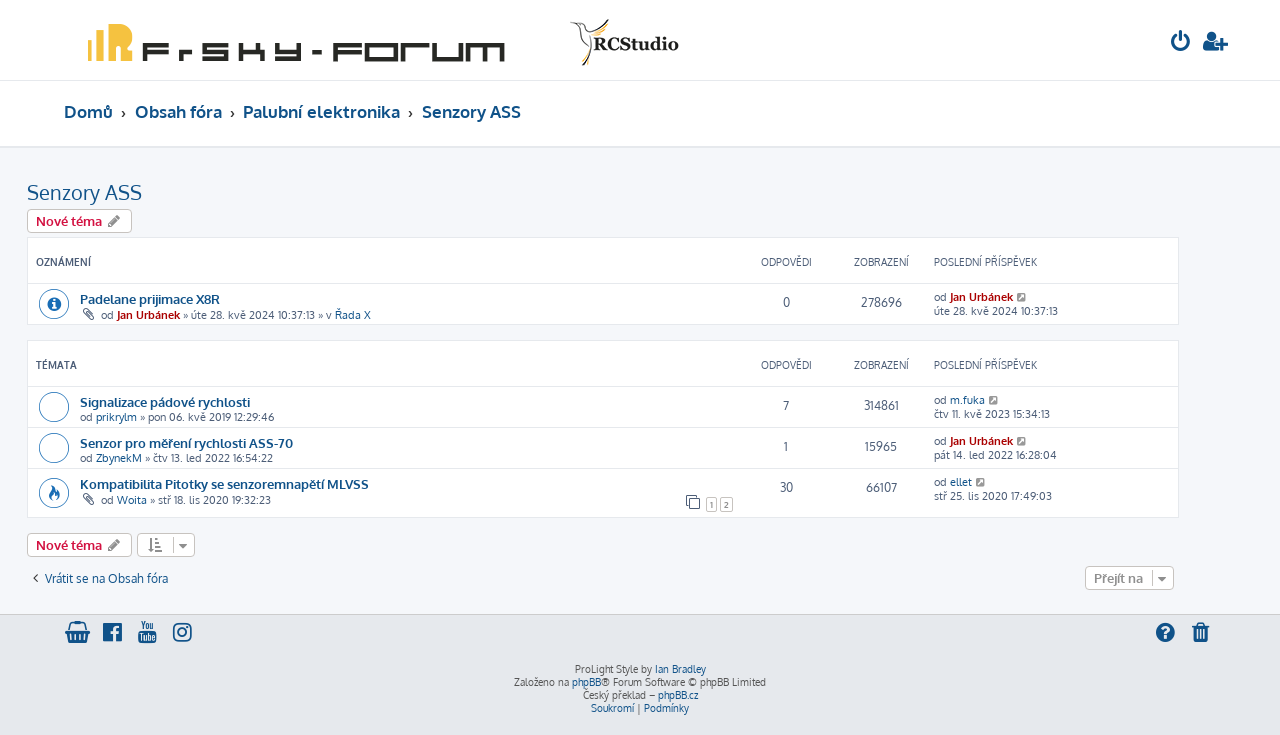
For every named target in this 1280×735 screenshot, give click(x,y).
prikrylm (116, 417)
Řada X (353, 315)
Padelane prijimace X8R (150, 298)
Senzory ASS (84, 192)
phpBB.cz (678, 695)
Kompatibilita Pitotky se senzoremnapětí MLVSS (224, 483)
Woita (132, 500)
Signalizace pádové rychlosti (165, 401)
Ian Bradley (680, 669)
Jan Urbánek (148, 315)
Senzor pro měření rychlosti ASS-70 (186, 442)
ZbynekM (119, 458)
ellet (961, 482)
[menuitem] (1181, 43)
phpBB (586, 682)
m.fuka (967, 400)
